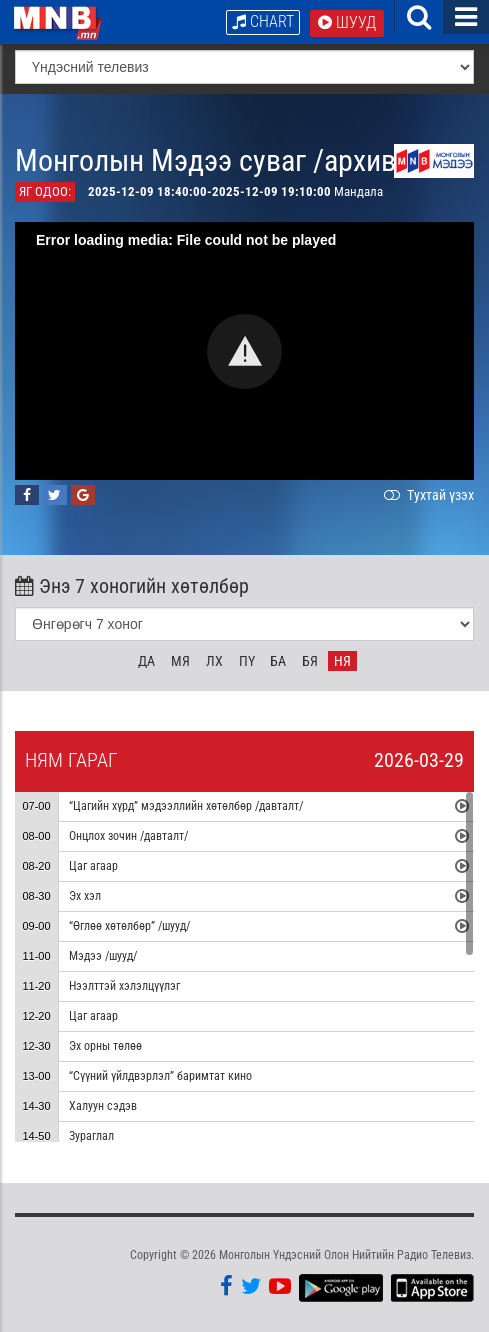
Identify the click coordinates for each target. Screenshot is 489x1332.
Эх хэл (85, 896)
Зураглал (91, 1136)
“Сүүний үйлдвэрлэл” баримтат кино (160, 1076)
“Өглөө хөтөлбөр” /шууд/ (129, 926)
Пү (247, 661)
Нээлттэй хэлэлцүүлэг (124, 986)
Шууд (347, 22)
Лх (214, 661)
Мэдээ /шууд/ (103, 956)
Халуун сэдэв (103, 1106)
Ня (342, 661)
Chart (263, 21)
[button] (244, 351)
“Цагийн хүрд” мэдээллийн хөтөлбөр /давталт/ (186, 806)
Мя (180, 661)
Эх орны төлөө (105, 1046)
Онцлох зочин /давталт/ (128, 836)
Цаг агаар (93, 866)
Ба (278, 661)
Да (146, 661)
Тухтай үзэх (427, 495)
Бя (310, 661)
